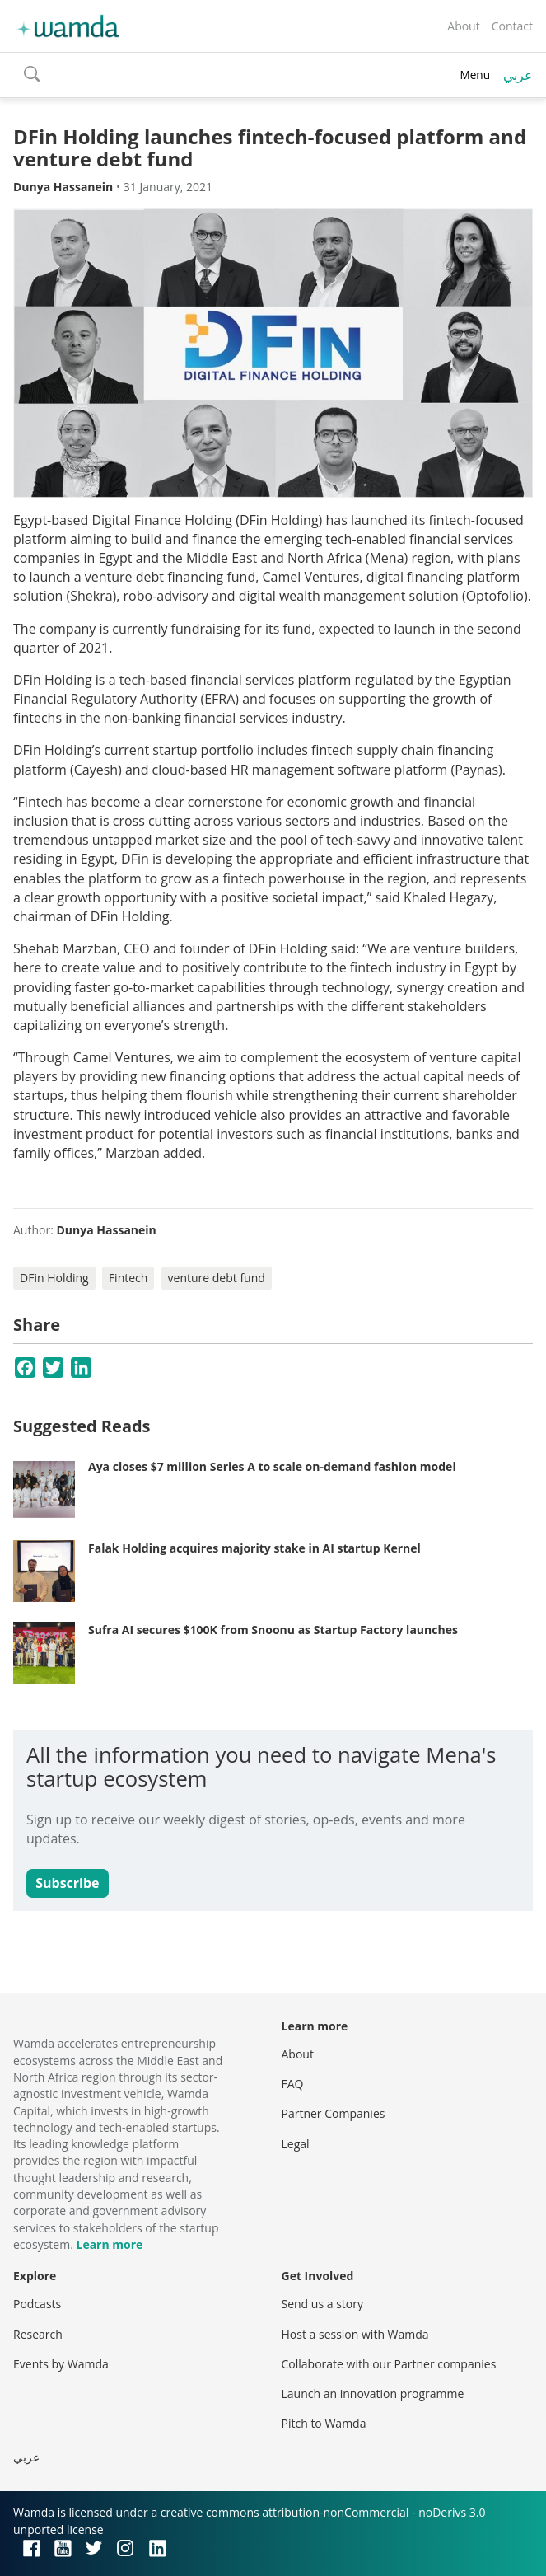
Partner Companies (333, 2113)
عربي (518, 75)
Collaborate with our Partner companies (389, 2364)
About (463, 26)
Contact (512, 26)
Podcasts (37, 2303)
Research (38, 2334)
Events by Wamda (61, 2364)
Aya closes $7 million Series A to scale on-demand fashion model (272, 1466)
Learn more (109, 2244)
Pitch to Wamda (324, 2423)
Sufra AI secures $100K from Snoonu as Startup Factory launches (273, 1629)
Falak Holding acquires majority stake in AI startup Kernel (254, 1548)
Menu (475, 74)
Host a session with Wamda (355, 2334)
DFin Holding (54, 1278)
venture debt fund (216, 1278)
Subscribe (67, 1883)
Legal (296, 2144)
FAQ (293, 2083)
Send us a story (322, 2303)
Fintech (128, 1278)
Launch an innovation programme (373, 2393)
